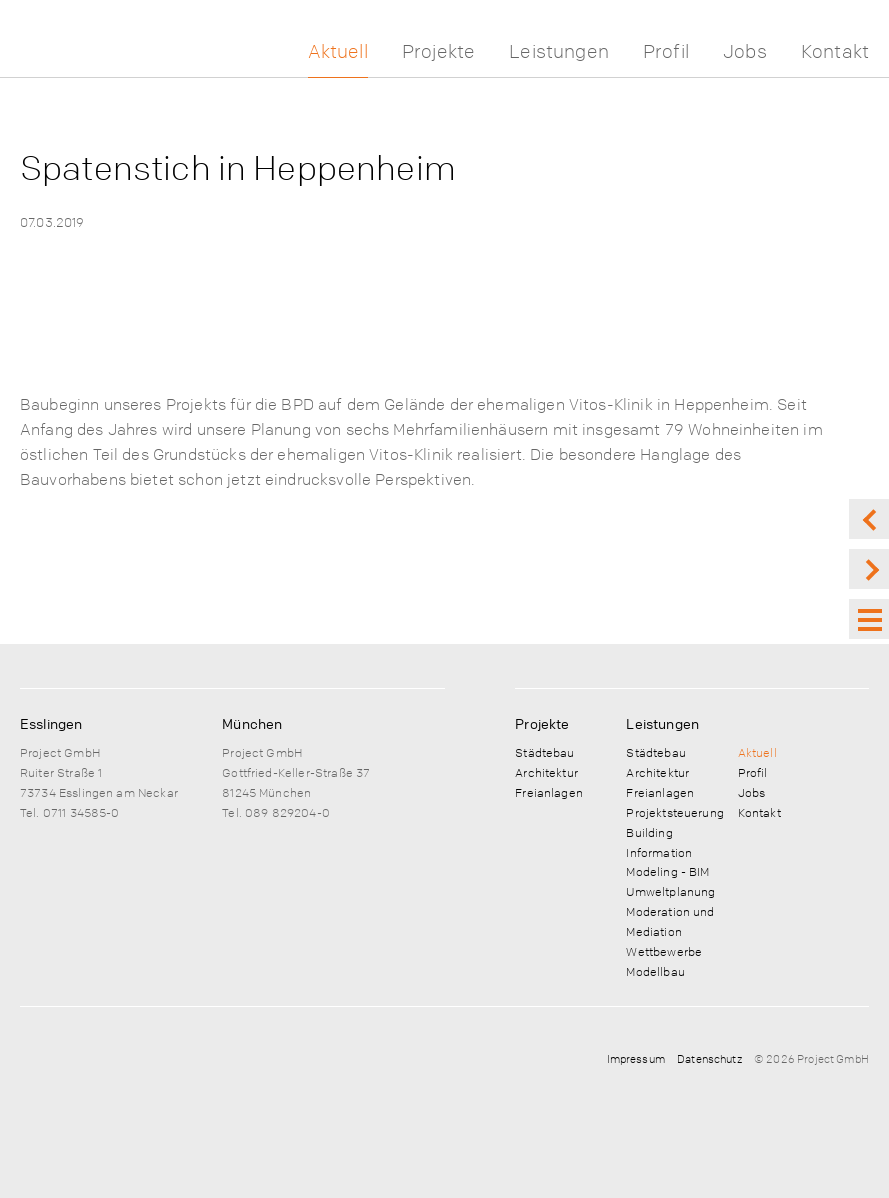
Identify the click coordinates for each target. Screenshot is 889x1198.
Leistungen (559, 51)
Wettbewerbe (664, 951)
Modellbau (655, 971)
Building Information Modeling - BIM (667, 852)
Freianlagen (549, 792)
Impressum (636, 1058)
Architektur (546, 772)
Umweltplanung (670, 891)
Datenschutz (709, 1058)
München (252, 723)
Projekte (438, 51)
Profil (666, 51)
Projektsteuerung (674, 812)
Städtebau (544, 752)
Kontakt (835, 51)
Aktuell (338, 51)
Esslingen (51, 723)
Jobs (745, 51)
